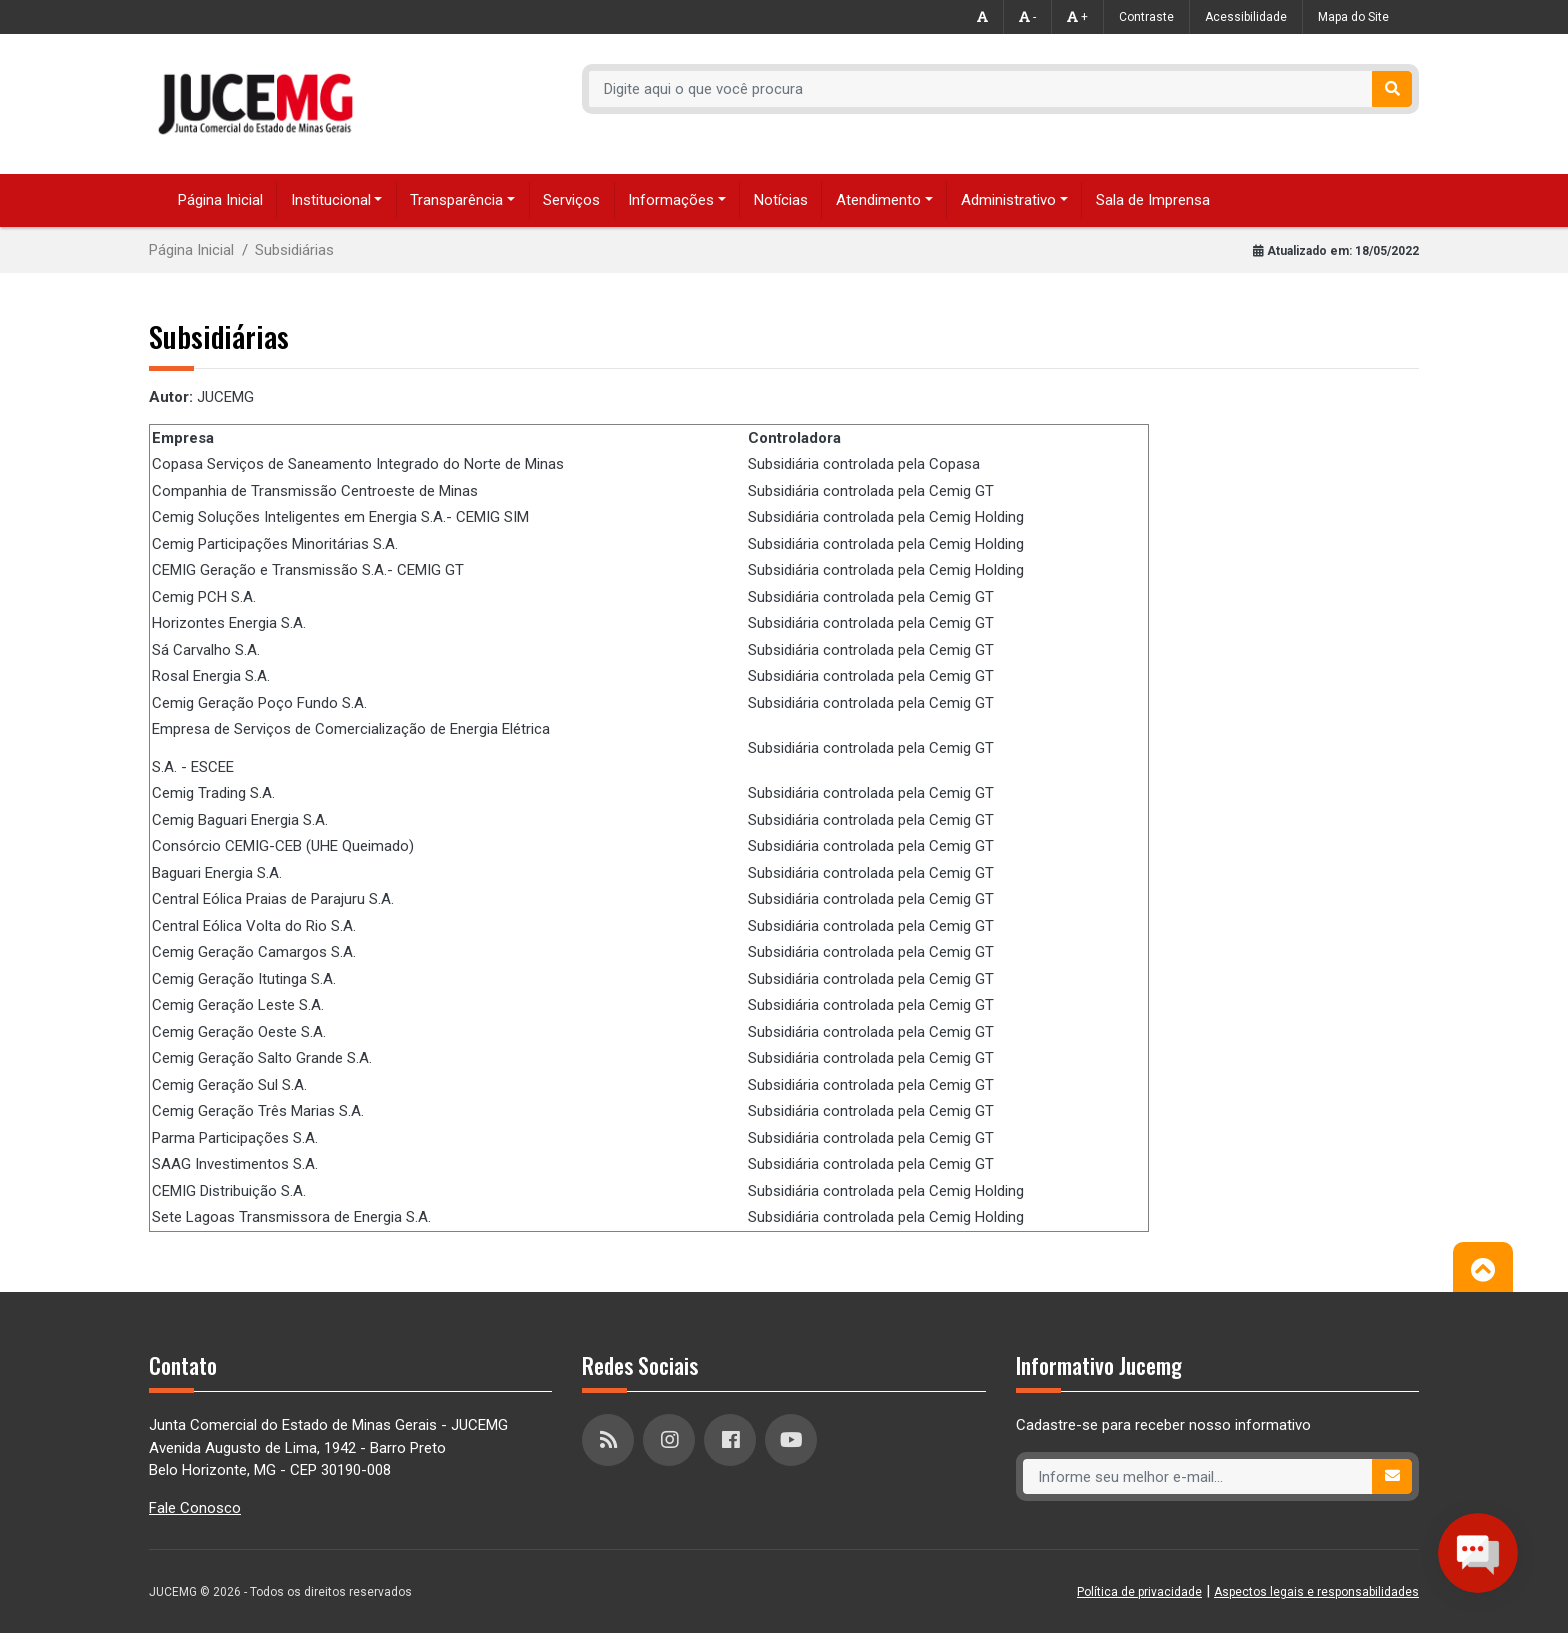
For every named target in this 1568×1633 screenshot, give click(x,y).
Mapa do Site (1353, 17)
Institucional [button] (331, 200)
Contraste (1146, 17)
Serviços (571, 200)
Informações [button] (671, 200)
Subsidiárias (294, 250)
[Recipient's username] (981, 89)
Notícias (781, 200)
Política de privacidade (1139, 1592)
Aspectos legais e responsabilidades (1316, 1592)
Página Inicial (220, 200)
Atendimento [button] (878, 200)
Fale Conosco (195, 1508)
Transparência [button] (456, 200)
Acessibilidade (1246, 17)
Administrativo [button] (1008, 200)
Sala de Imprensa (1153, 200)
